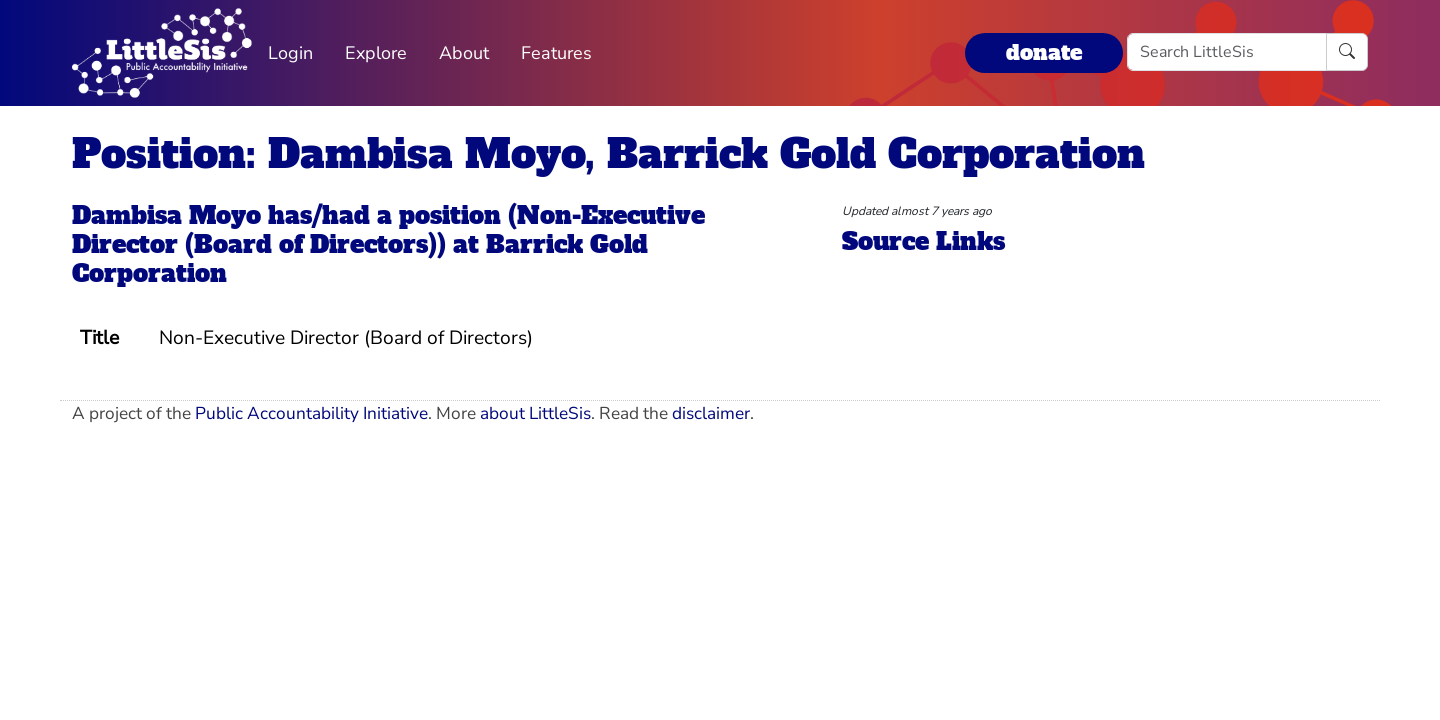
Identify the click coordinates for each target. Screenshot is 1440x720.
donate (1044, 52)
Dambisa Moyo (166, 215)
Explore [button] (376, 53)
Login (290, 53)
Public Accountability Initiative (311, 413)
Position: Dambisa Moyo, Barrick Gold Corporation (608, 154)
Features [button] (556, 53)
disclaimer (711, 413)
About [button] (464, 53)
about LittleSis (535, 413)
